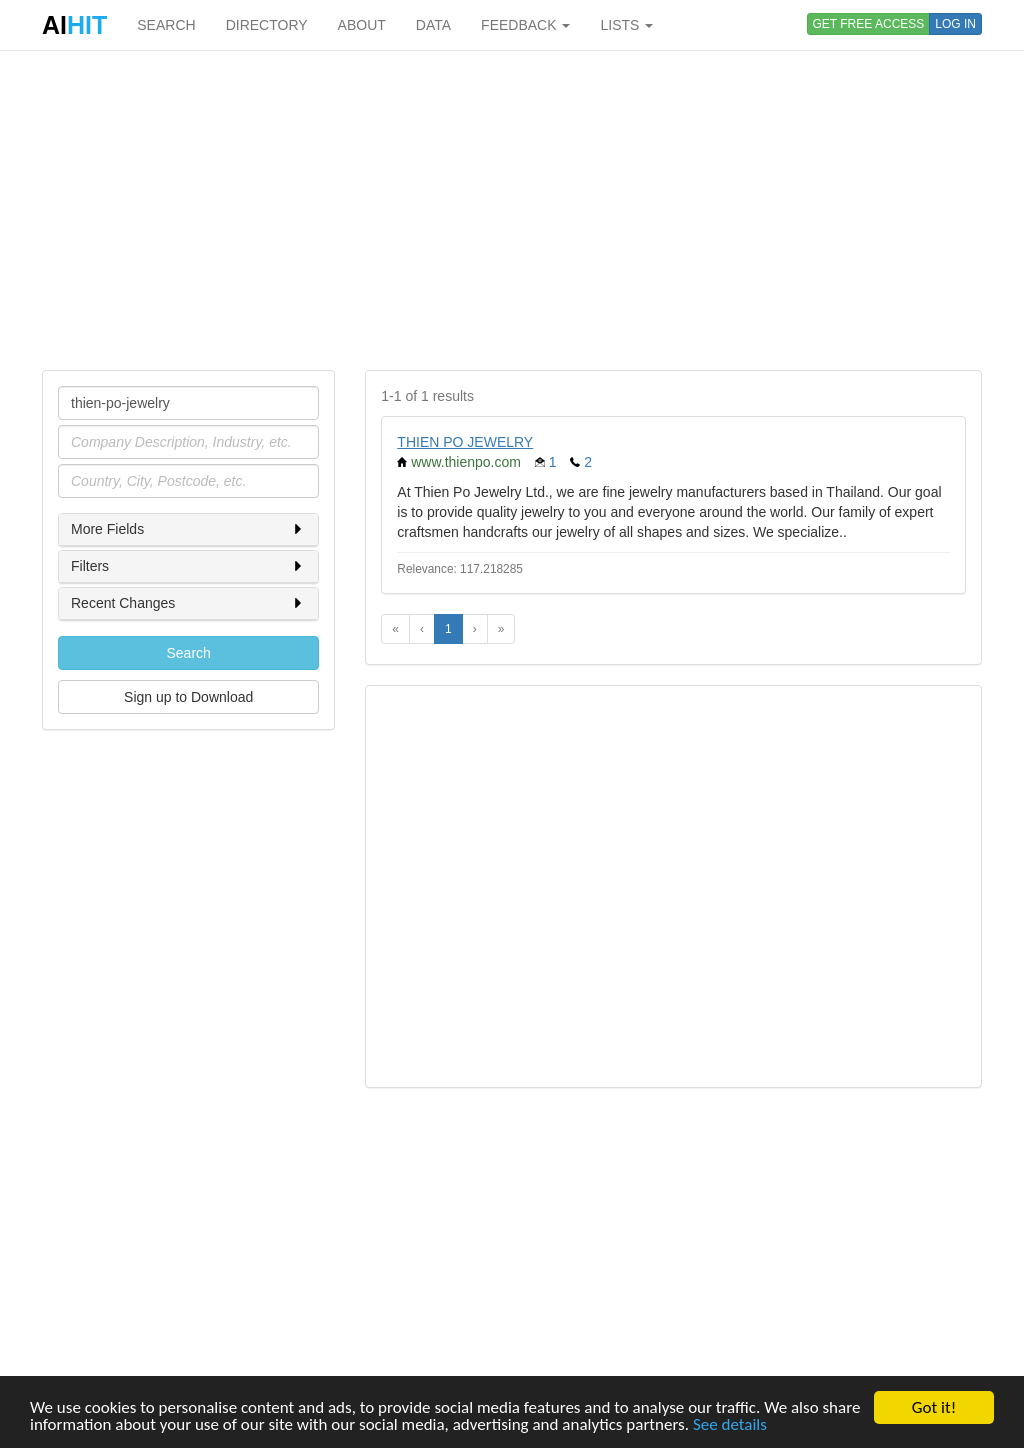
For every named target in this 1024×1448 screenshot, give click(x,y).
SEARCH (166, 25)
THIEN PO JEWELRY (465, 442)
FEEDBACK (525, 25)
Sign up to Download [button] (188, 697)
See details (730, 1425)
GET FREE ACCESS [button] (869, 24)
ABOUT (362, 25)
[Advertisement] (512, 210)
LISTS (626, 25)
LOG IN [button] (955, 24)
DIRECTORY (267, 25)
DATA (433, 25)
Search (188, 653)
